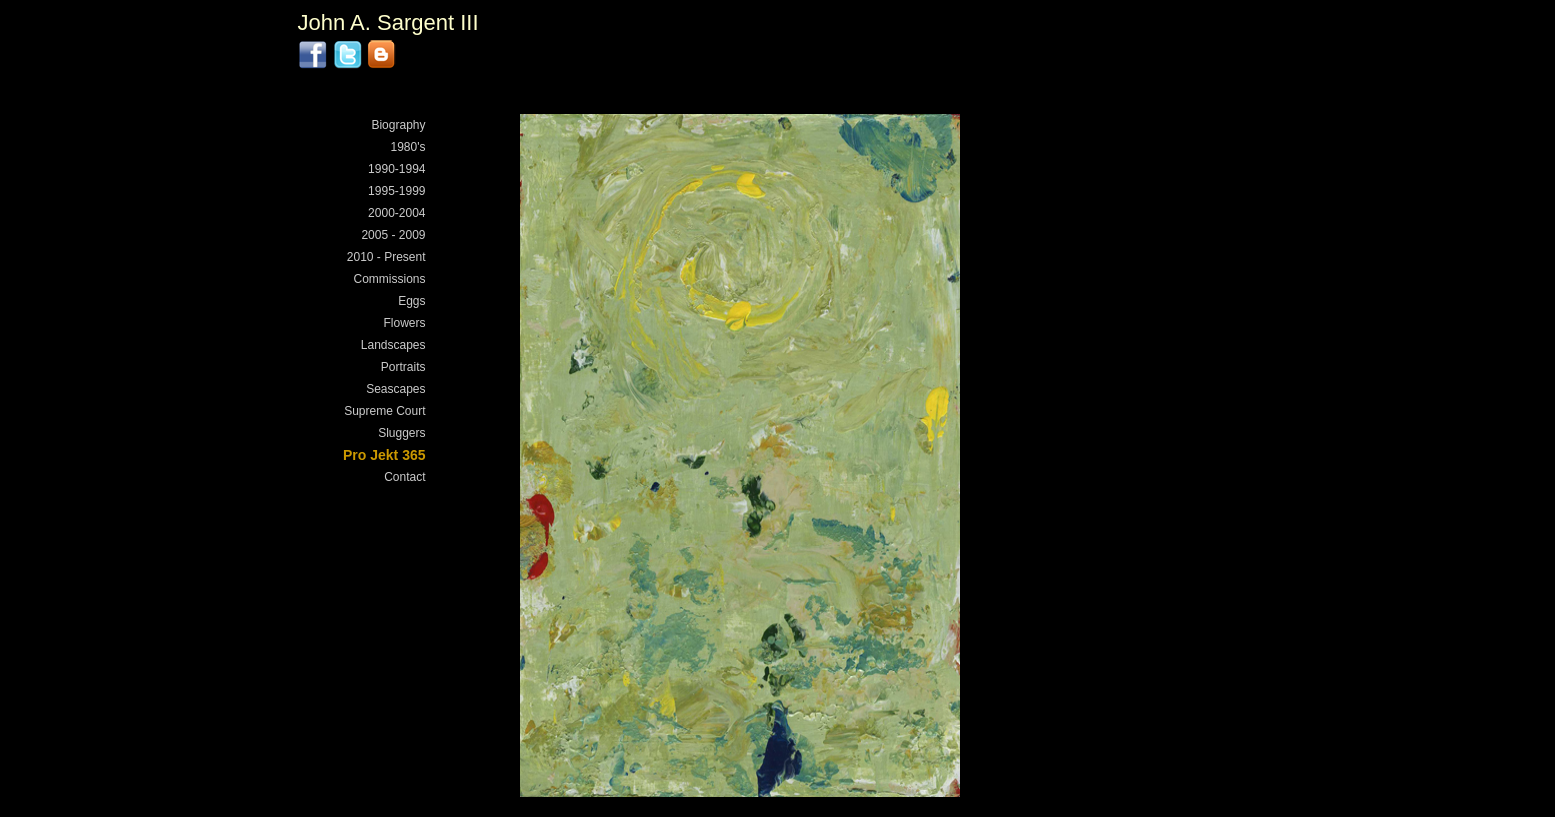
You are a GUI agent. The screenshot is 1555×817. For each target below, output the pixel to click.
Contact (404, 477)
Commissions (389, 279)
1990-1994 (396, 169)
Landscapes (393, 345)
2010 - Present (386, 257)
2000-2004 (396, 213)
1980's (408, 147)
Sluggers (401, 433)
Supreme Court (384, 411)
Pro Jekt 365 (384, 455)
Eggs (411, 301)
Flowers (404, 323)
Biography (398, 125)
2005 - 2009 (393, 235)
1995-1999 (396, 191)
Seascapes (395, 389)
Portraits (403, 367)
